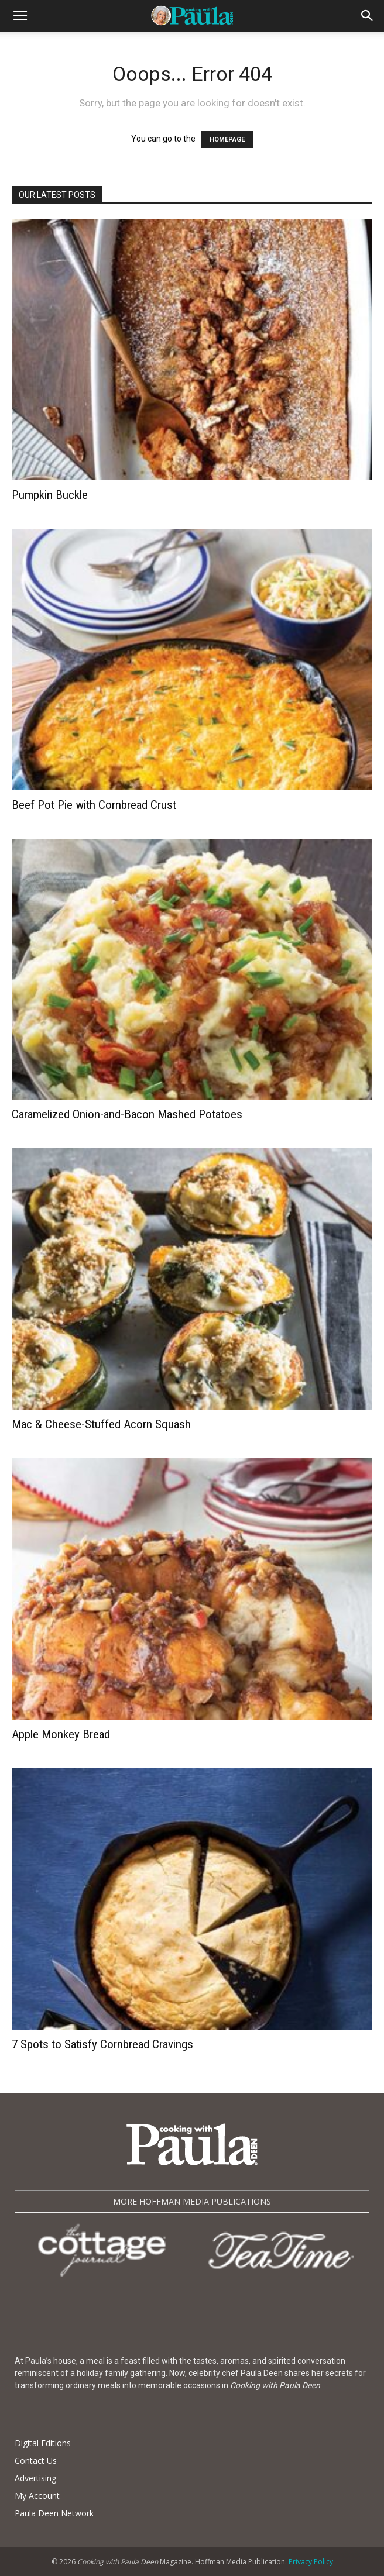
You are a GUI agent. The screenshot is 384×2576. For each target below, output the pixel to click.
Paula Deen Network (54, 2513)
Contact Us (36, 2460)
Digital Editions (43, 2442)
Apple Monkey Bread (61, 1734)
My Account (37, 2495)
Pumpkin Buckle (50, 495)
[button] (20, 16)
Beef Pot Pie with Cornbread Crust (94, 805)
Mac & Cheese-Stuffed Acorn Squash (101, 1424)
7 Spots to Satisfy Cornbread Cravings (102, 2044)
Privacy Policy (311, 2562)
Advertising (35, 2478)
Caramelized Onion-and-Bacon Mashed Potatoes (127, 1114)
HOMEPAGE (227, 139)
